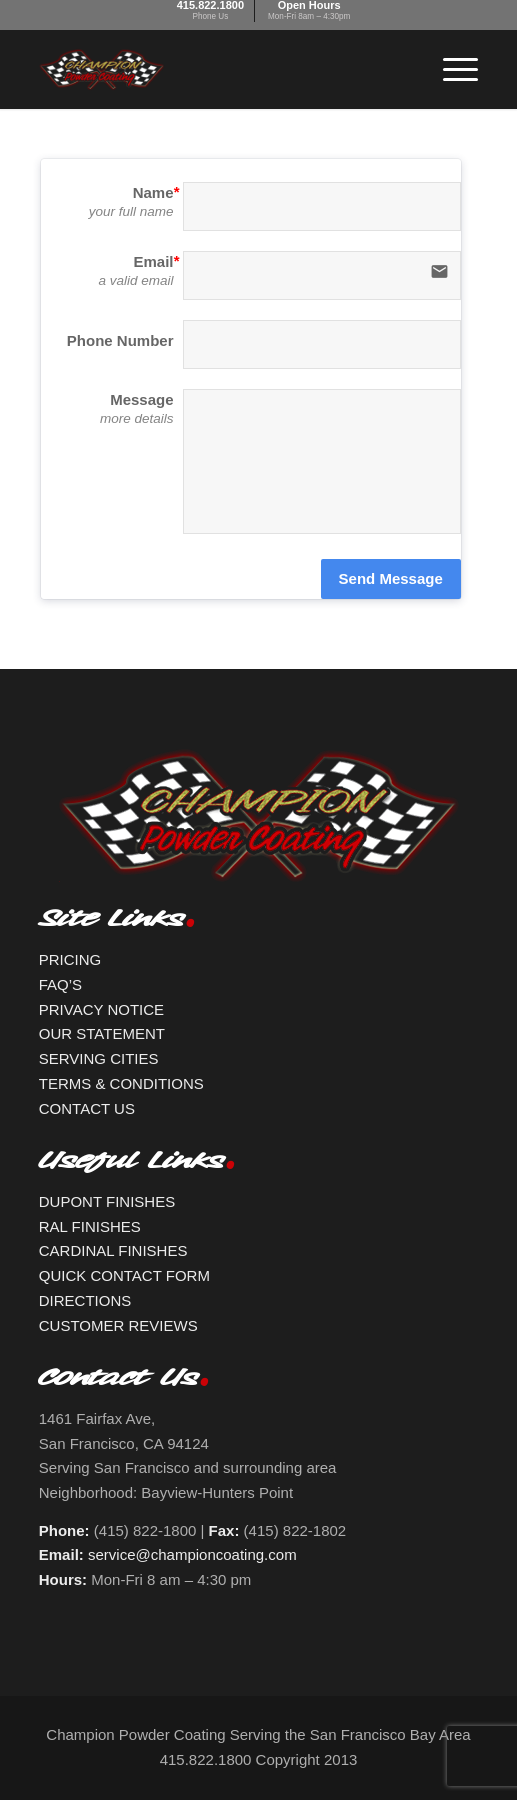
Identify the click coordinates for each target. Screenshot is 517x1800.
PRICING (70, 959)
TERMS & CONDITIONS (121, 1083)
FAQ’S (60, 984)
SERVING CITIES (99, 1058)
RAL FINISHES (90, 1226)
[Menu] (450, 69)
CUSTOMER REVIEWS (118, 1325)
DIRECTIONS (85, 1300)
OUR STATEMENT (102, 1033)
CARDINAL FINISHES (113, 1250)
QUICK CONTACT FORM (124, 1275)
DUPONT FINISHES (107, 1201)
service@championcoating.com (192, 1554)
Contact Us (118, 1383)
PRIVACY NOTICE (101, 1009)
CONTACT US (87, 1108)
